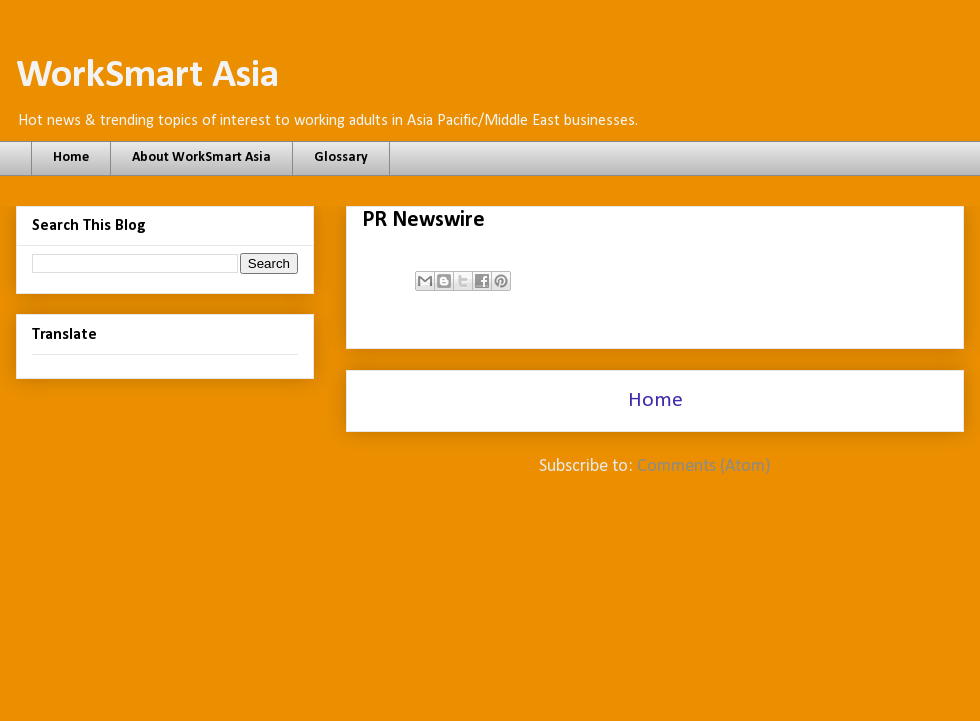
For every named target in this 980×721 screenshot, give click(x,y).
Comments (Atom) (704, 466)
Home (71, 157)
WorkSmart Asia (147, 76)
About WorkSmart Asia (201, 157)
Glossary (341, 157)
